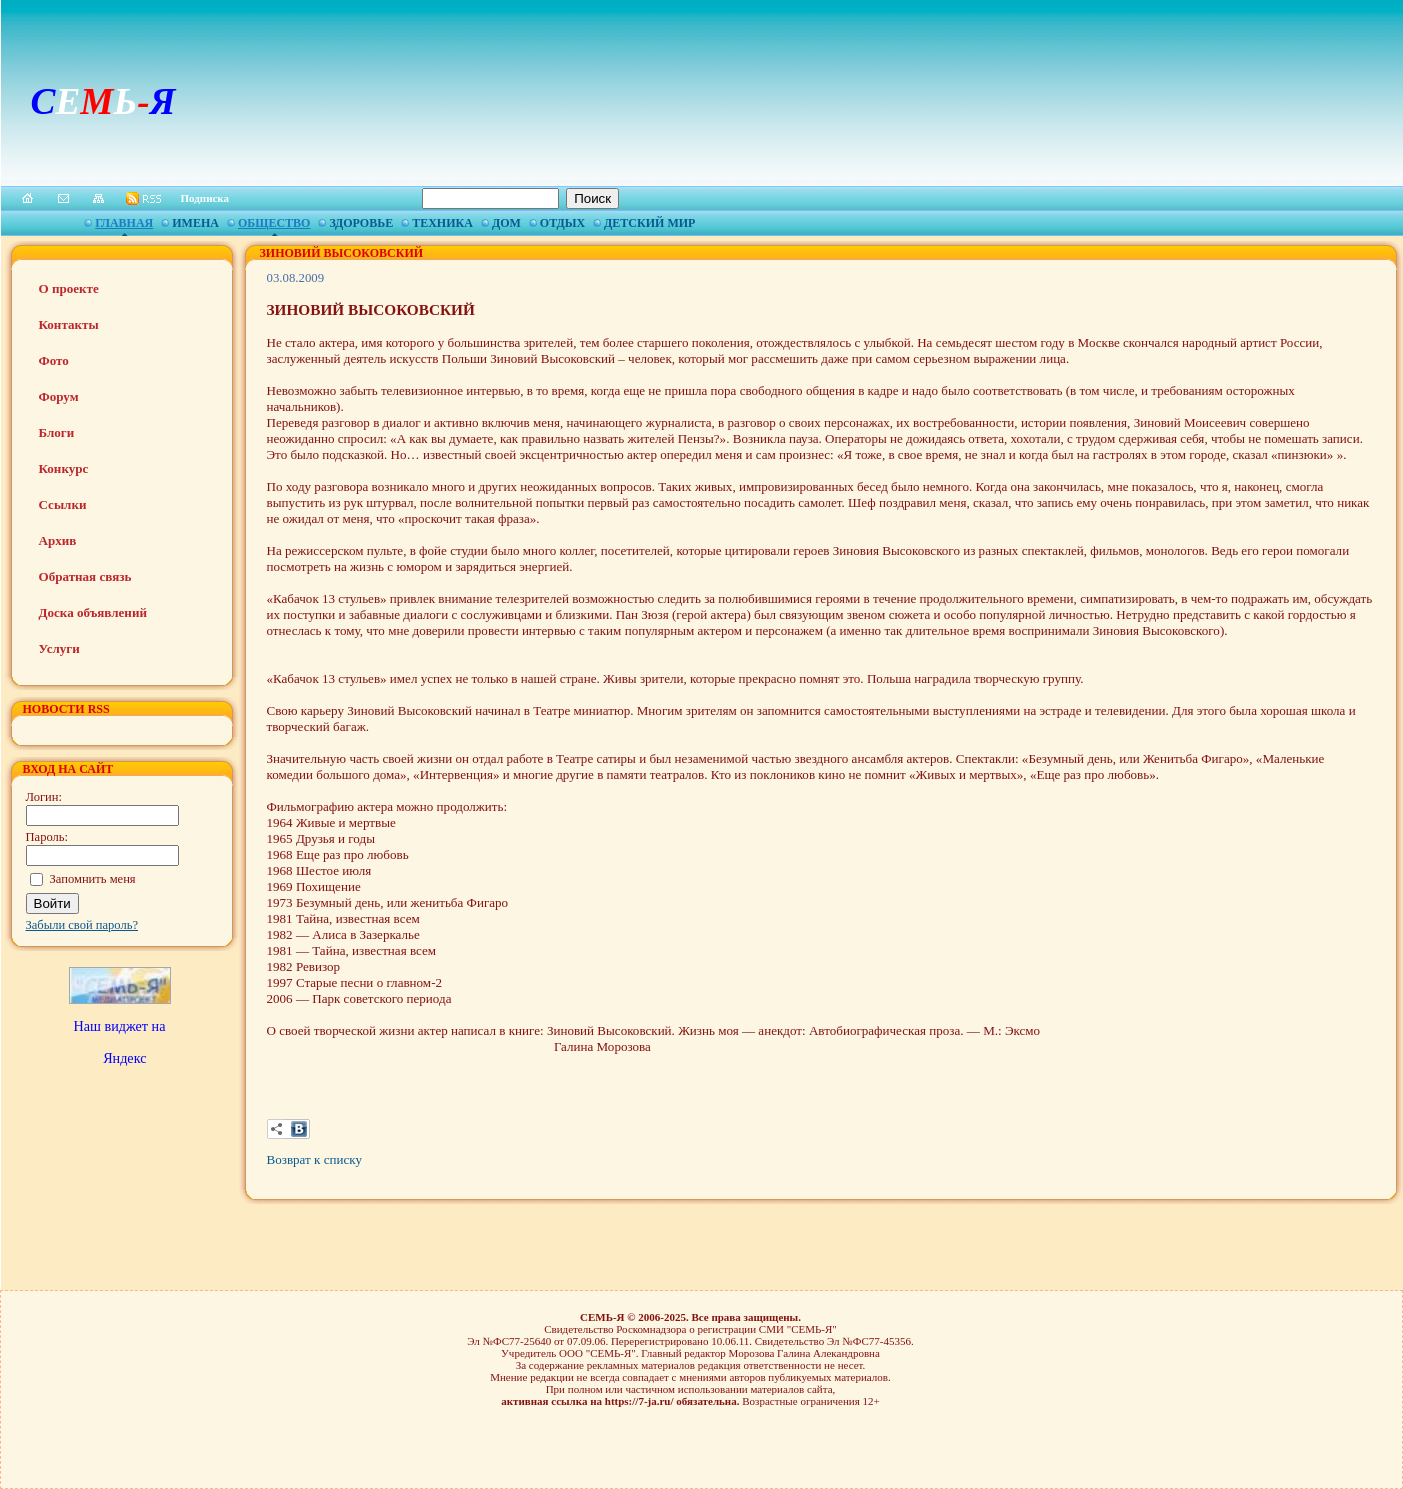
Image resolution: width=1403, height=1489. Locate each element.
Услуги (59, 648)
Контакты (69, 324)
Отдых (562, 223)
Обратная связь (85, 576)
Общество (274, 223)
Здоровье (361, 223)
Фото (54, 360)
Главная (124, 223)
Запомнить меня (93, 879)
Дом (506, 223)
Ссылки (63, 504)
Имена (195, 223)
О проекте (69, 288)
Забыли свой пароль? (82, 925)
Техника (442, 223)
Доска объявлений (93, 612)
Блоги (57, 432)
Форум (59, 396)
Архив (58, 540)
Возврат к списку (314, 1159)
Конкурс (64, 468)
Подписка (205, 198)
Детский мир (649, 223)
